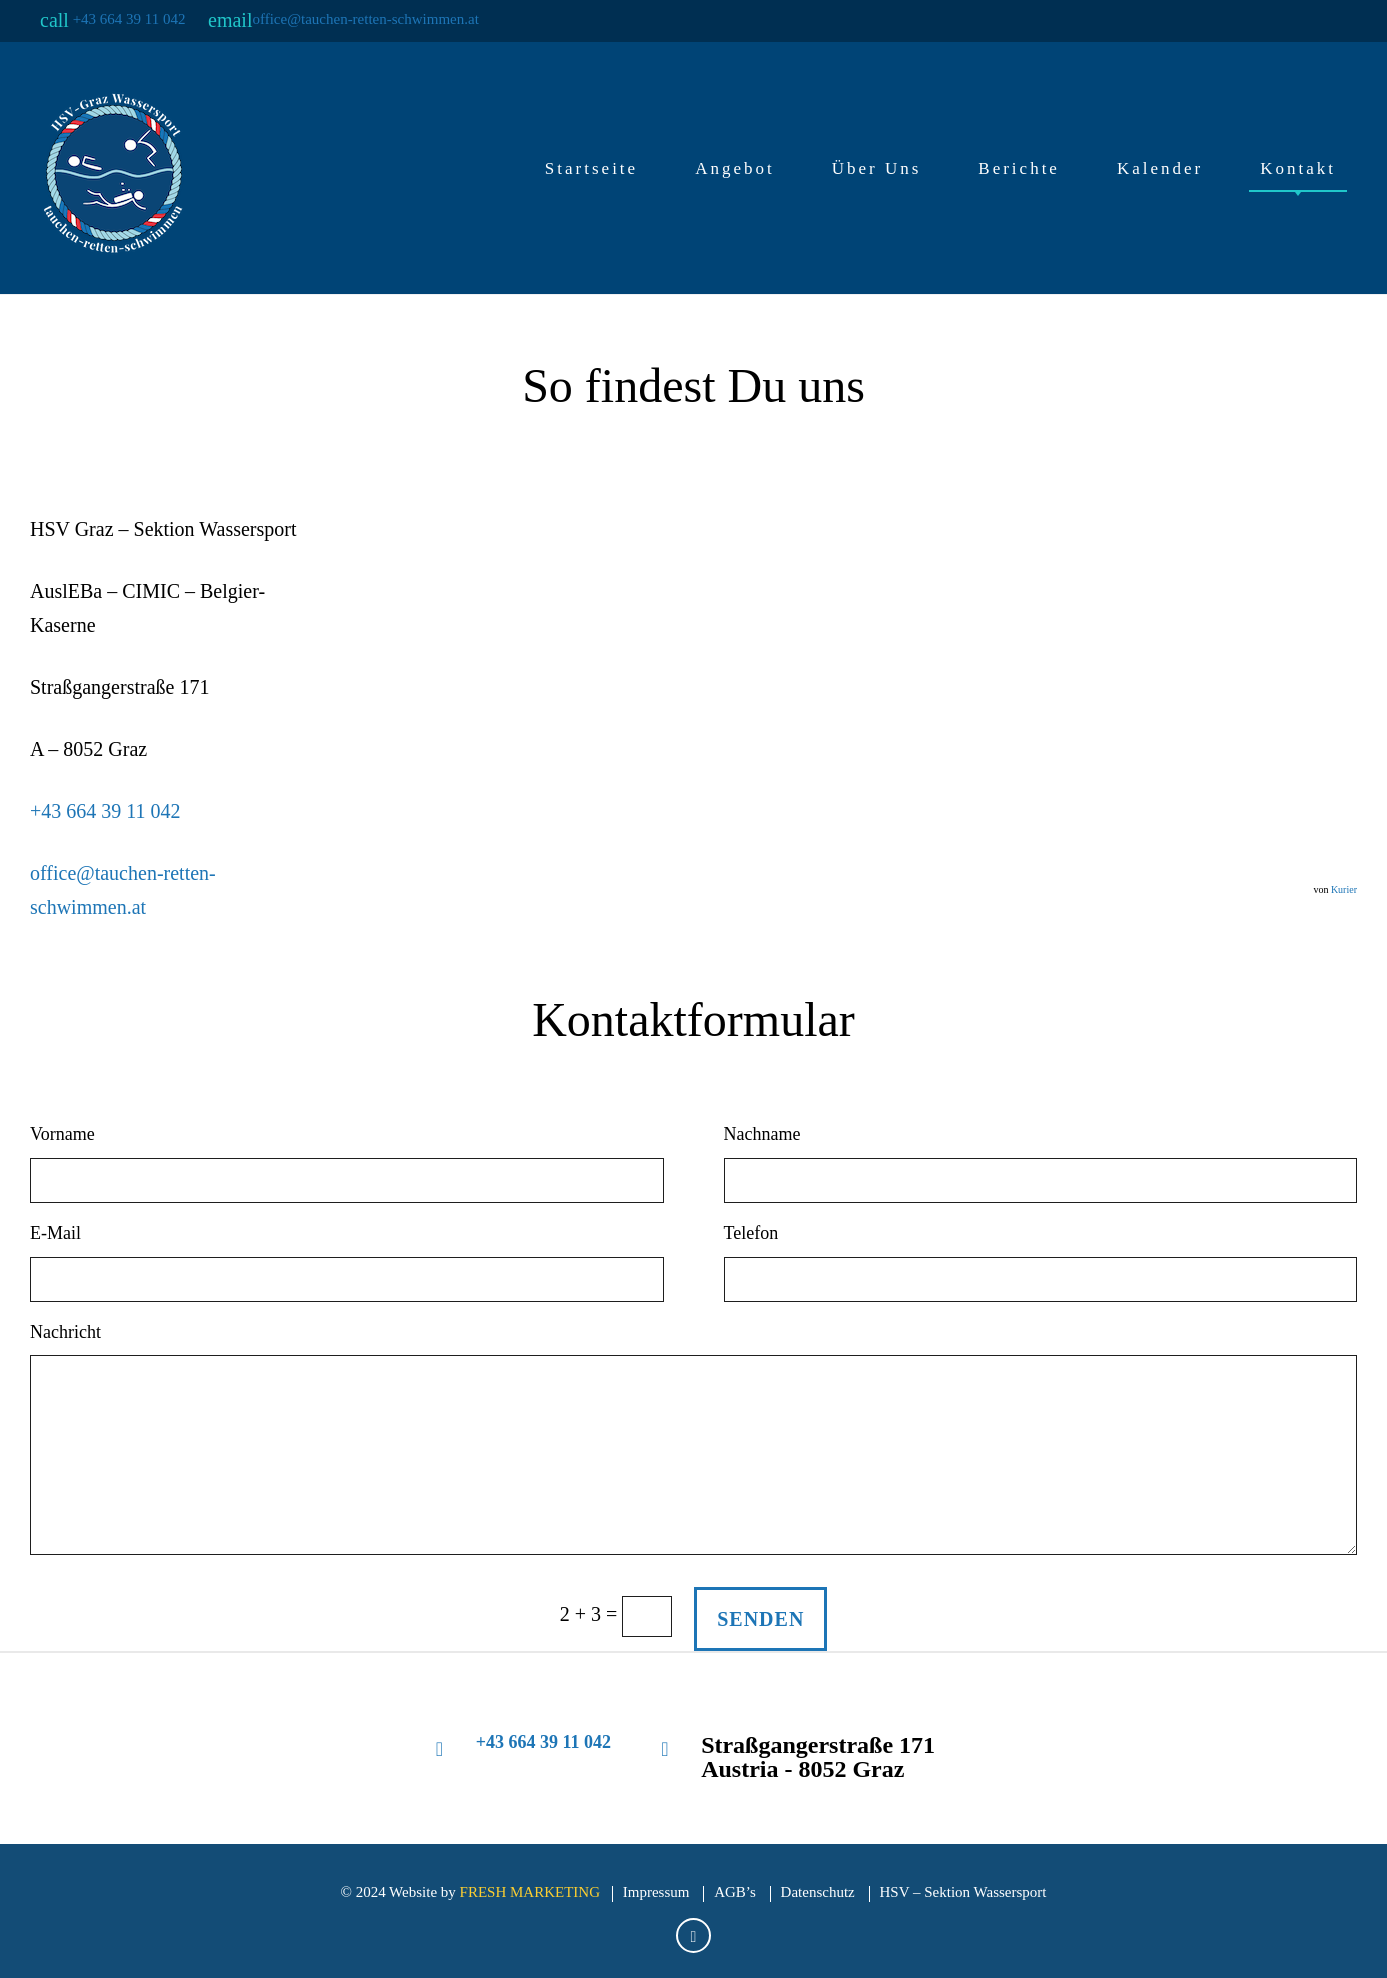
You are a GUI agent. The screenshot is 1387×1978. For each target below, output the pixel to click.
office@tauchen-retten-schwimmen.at (365, 19)
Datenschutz (818, 1892)
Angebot (735, 168)
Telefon (751, 1233)
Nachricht (65, 1332)
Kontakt (1298, 168)
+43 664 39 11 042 (129, 19)
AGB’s (735, 1892)
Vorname (62, 1134)
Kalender (1160, 168)
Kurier (1344, 889)
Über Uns (877, 168)
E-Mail (55, 1233)
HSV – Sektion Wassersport (963, 1892)
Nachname (762, 1134)
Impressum (656, 1892)
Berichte (1019, 168)
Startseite (591, 168)
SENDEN (760, 1619)
